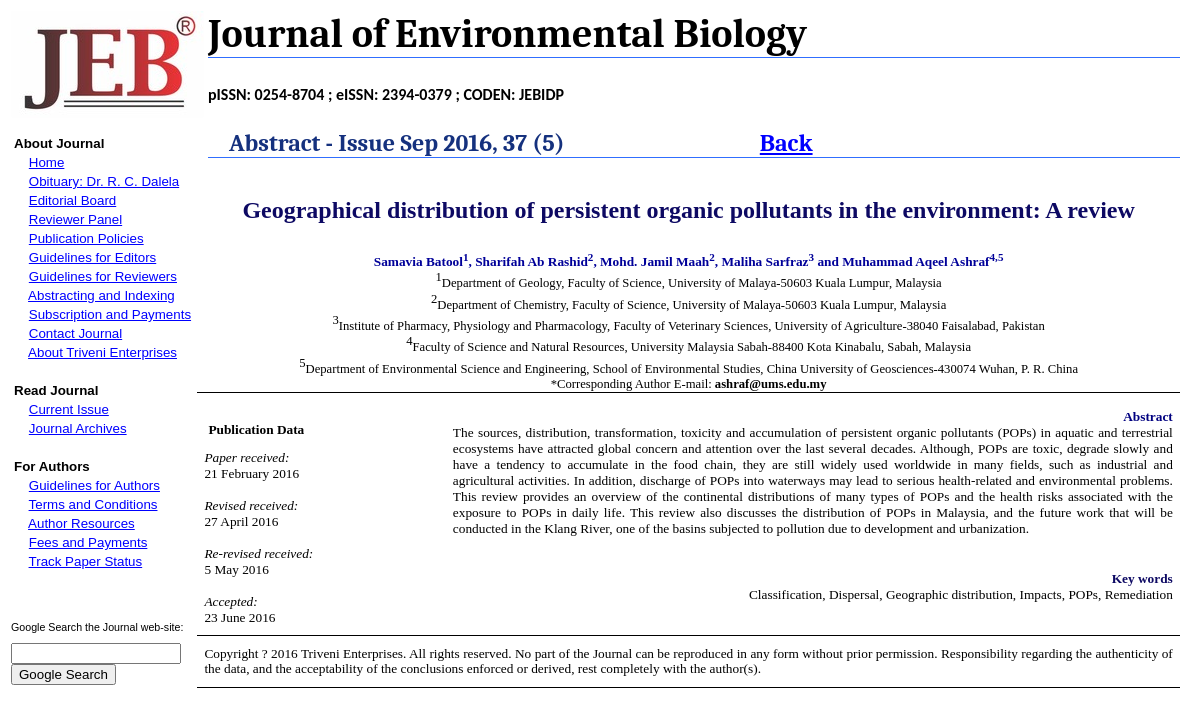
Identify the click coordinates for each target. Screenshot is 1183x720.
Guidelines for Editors (92, 257)
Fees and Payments (88, 542)
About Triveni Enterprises (102, 352)
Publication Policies (86, 238)
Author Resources (81, 523)
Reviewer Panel (75, 219)
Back (786, 143)
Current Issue (69, 409)
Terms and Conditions (93, 504)
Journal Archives (78, 428)
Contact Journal (75, 333)
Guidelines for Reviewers (103, 276)
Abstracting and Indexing (101, 295)
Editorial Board (72, 200)
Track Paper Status (86, 561)
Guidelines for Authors (94, 485)
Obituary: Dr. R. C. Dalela (104, 181)
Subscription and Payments (110, 314)
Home (47, 162)
